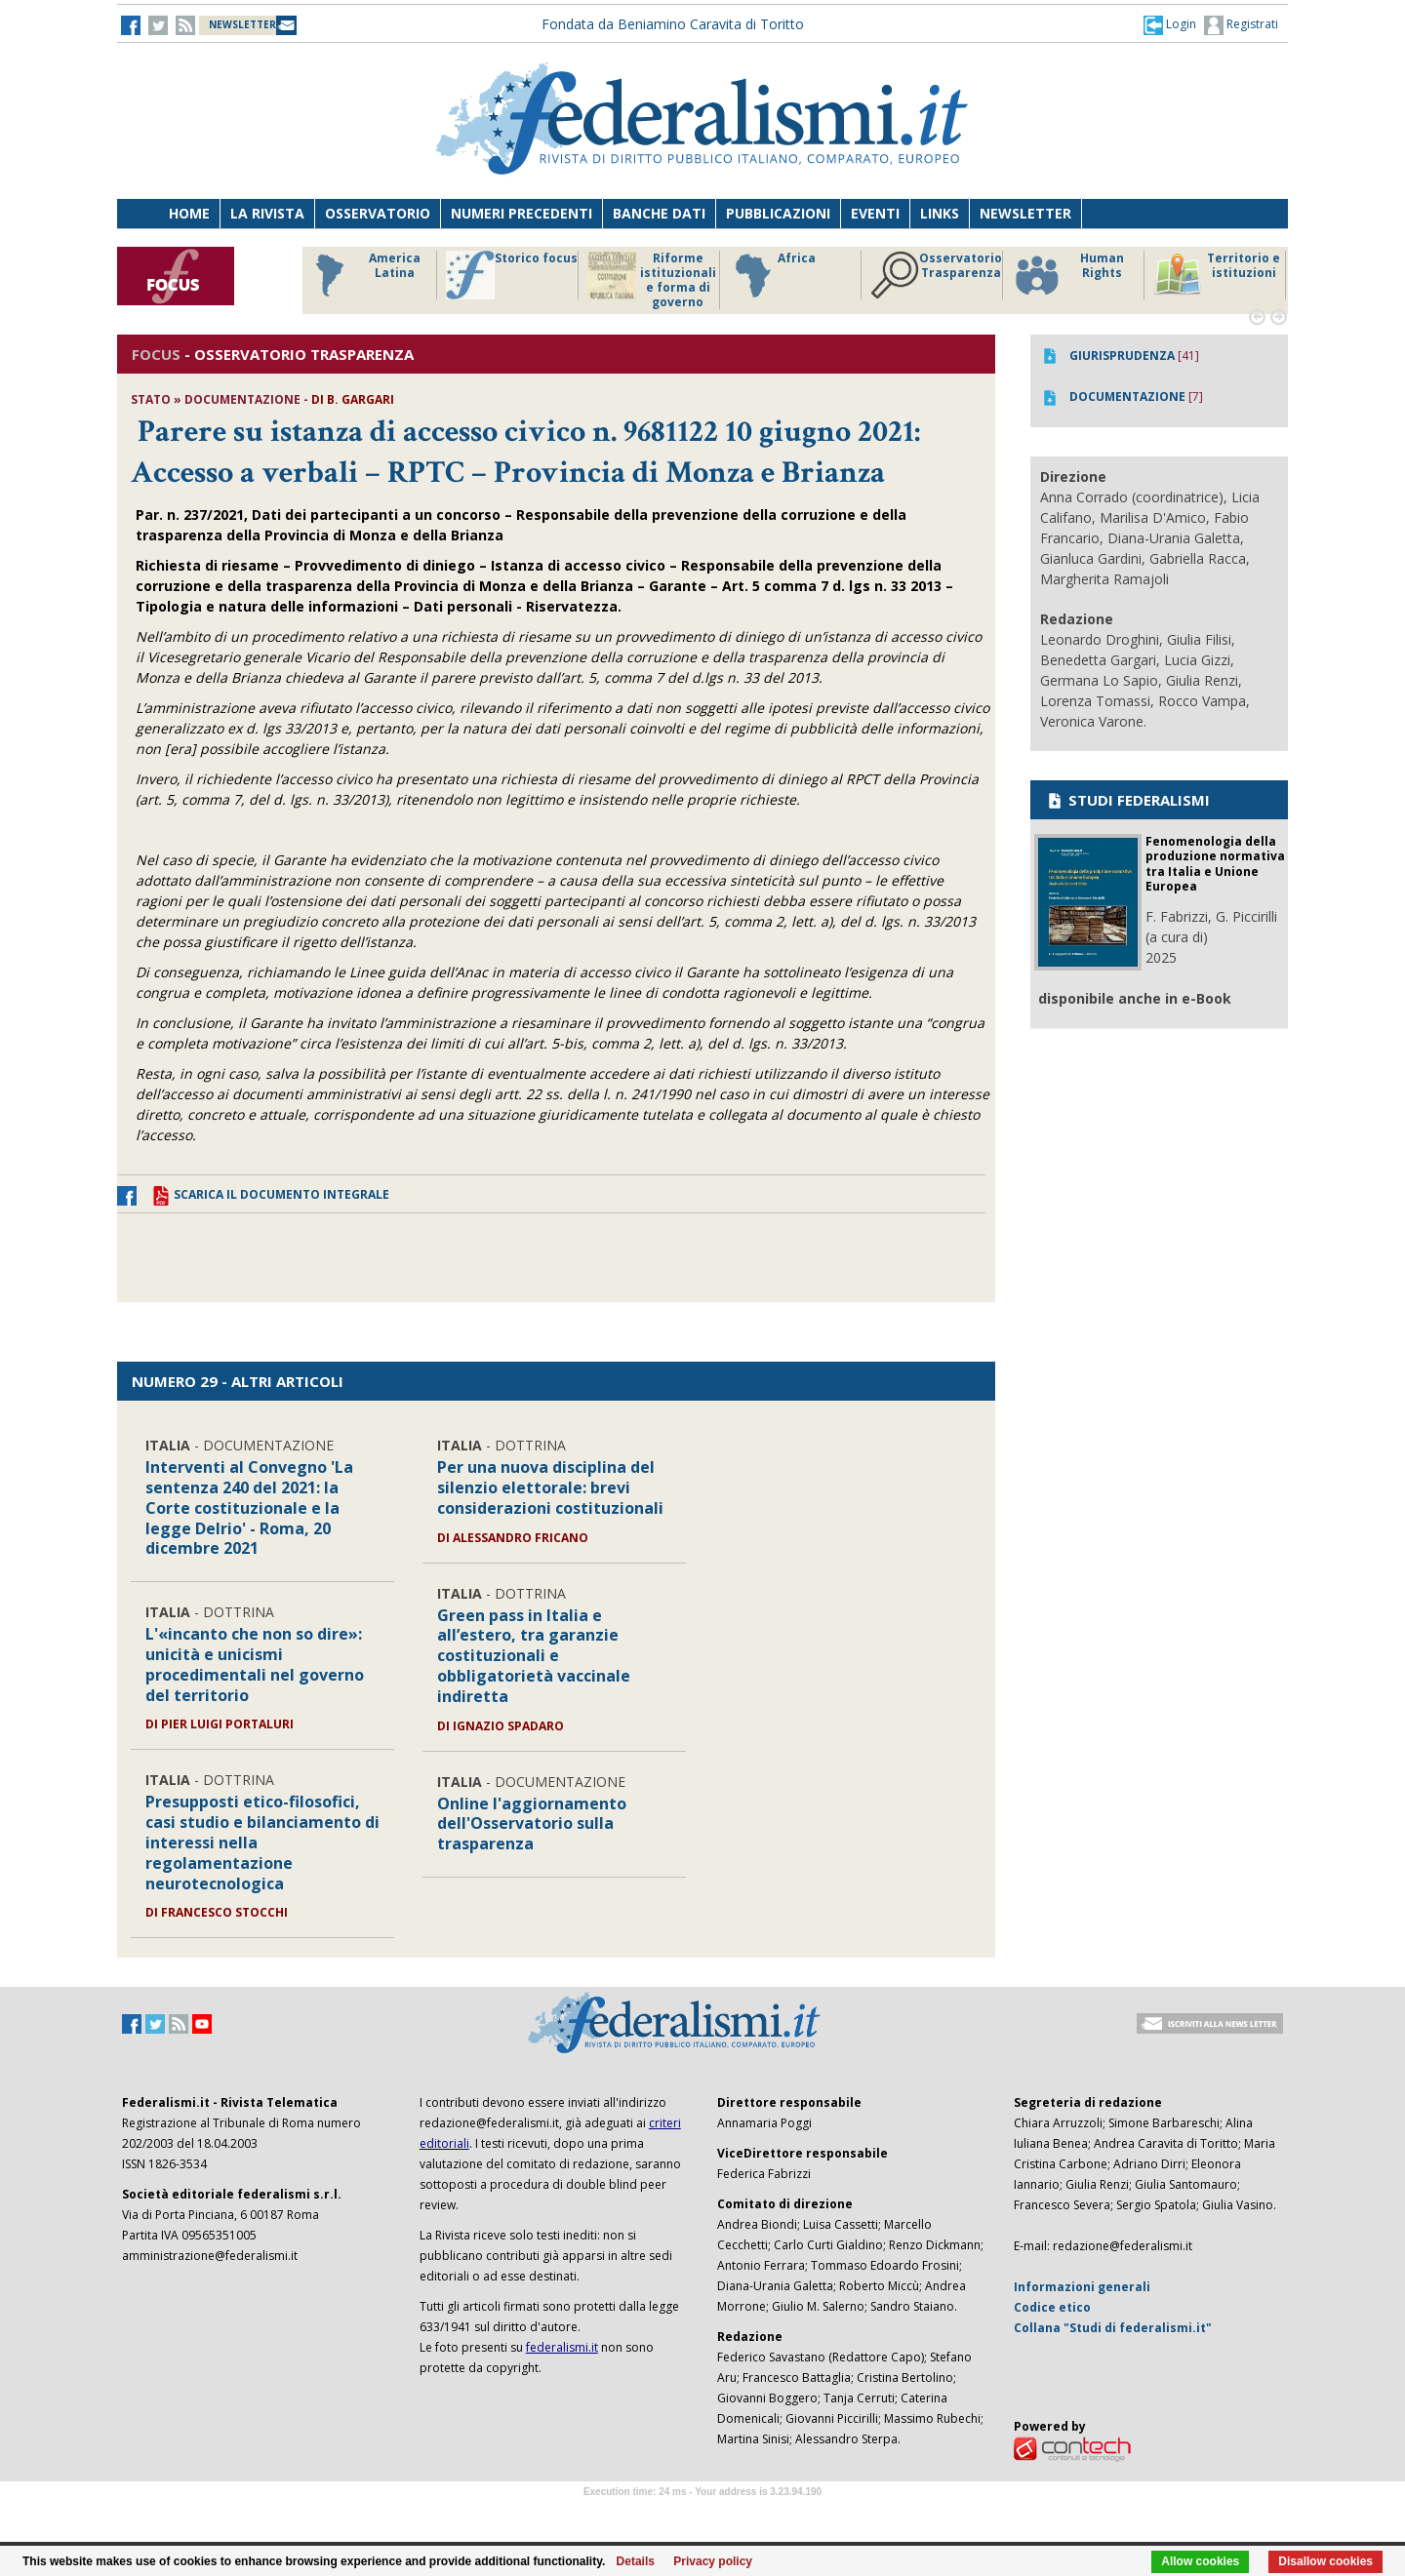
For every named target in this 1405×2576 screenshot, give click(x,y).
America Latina (362, 275)
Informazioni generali (1082, 2287)
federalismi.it (562, 2347)
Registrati (1241, 25)
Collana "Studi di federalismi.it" (1113, 2327)
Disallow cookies (1325, 2561)
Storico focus (512, 275)
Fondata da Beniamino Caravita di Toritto (673, 24)
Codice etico (1052, 2307)
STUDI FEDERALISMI (1127, 800)
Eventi (875, 213)
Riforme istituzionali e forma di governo (651, 280)
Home (189, 213)
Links (939, 213)
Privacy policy (712, 2561)
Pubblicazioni (778, 213)
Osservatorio (377, 213)
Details (636, 2561)
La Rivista (267, 213)
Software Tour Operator (702, 2514)
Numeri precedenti (521, 213)
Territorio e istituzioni (1216, 275)
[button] (1170, 24)
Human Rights (1068, 275)
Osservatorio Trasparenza (936, 275)
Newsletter (1025, 213)
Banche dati (659, 213)
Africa (772, 275)
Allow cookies (1200, 2561)
